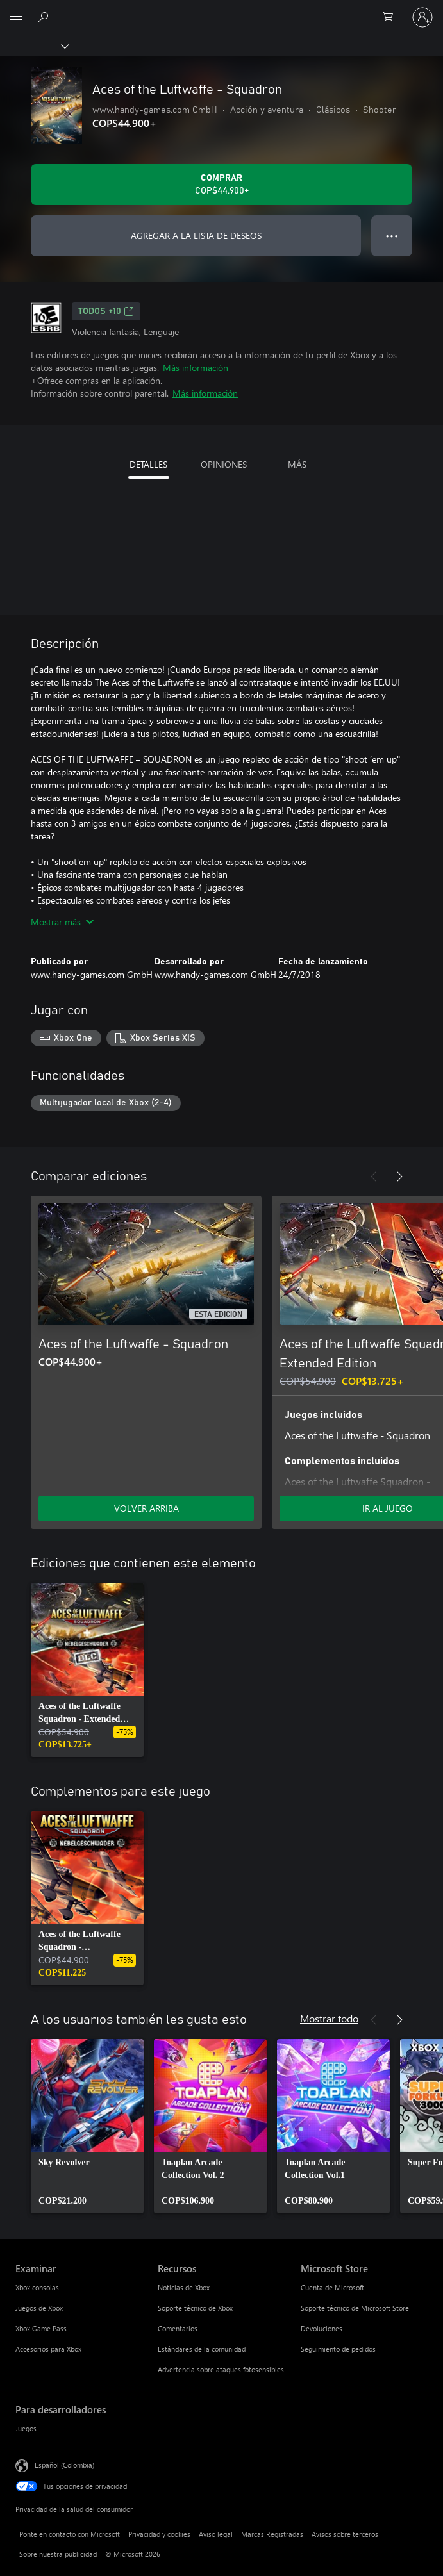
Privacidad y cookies (159, 2534)
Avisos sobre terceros (345, 2534)
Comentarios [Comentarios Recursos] (177, 2328)
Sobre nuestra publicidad (58, 2554)
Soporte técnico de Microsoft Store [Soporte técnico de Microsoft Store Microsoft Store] (355, 2308)
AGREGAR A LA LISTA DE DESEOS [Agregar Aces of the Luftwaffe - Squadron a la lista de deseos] (196, 235)
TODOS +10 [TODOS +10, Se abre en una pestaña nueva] (106, 311)
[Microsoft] (221, 9)
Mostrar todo (329, 2018)
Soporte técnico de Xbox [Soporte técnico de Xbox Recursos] (195, 2308)
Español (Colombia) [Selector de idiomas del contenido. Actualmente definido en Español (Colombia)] (64, 2465)
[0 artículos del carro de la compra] (391, 17)
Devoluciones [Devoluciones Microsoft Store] (321, 2328)
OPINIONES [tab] (224, 464)
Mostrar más (62, 922)
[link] (87, 1670)
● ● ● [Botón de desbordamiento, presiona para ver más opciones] (392, 235)
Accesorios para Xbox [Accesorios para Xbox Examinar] (48, 2349)
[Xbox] (34, 45)
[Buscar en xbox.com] (45, 16)
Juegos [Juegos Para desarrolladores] (26, 2428)
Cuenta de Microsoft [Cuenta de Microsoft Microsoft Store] (332, 2287)
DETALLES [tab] (148, 464)
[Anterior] (374, 1176)
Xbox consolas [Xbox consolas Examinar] (37, 2287)
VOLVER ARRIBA (146, 1508)
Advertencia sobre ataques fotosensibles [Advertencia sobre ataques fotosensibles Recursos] (221, 2369)
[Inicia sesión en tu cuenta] (422, 17)
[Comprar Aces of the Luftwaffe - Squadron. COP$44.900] (221, 184)
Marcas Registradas (272, 2534)
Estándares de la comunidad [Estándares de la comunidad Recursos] (202, 2349)
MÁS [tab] (297, 464)
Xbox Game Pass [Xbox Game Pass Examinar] (41, 2328)
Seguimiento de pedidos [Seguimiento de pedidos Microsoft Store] (338, 2349)
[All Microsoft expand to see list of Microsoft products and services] (16, 17)
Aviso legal (216, 2534)
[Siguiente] (399, 1176)
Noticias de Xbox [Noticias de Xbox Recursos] (184, 2287)
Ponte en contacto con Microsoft (69, 2534)
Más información (195, 367)
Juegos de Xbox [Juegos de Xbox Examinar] (39, 2308)
